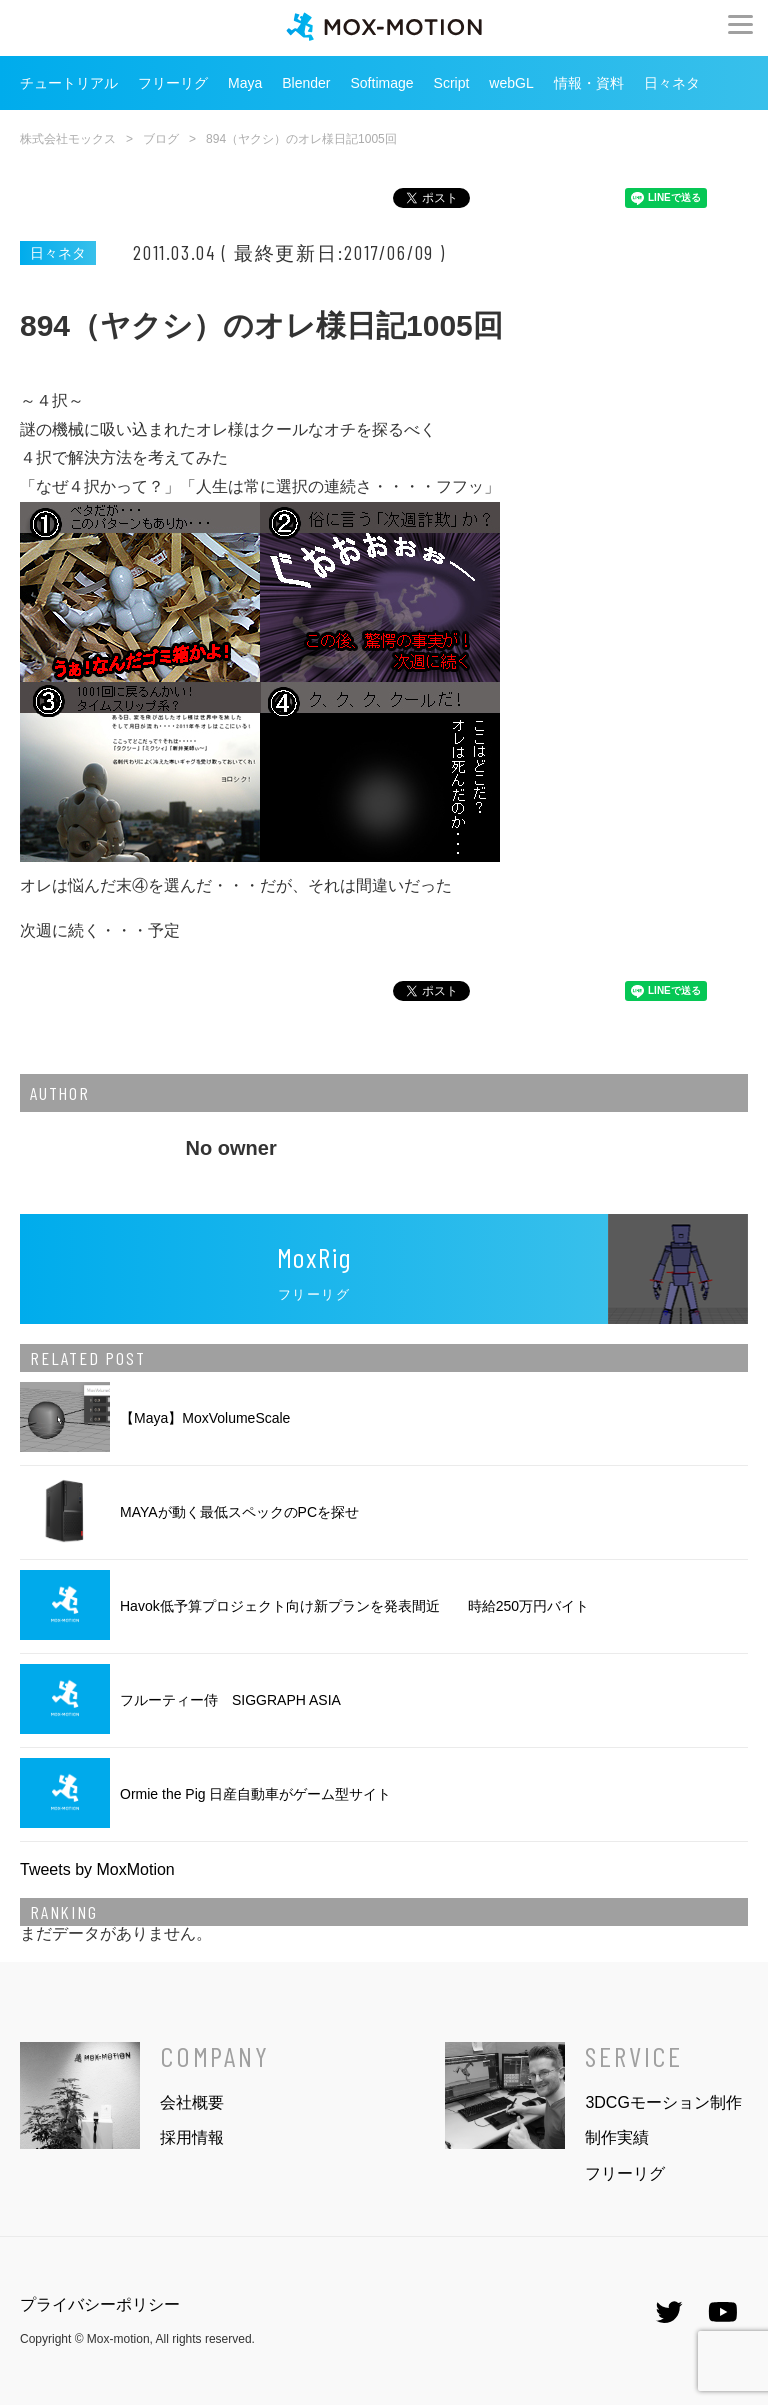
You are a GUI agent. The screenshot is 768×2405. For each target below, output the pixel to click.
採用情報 (192, 2137)
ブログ (161, 139)
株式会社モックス (68, 139)
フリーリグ (173, 83)
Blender (306, 83)
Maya (245, 83)
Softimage (382, 83)
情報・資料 (589, 83)
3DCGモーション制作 (663, 2102)
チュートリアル (69, 83)
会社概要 (192, 2102)
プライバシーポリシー (100, 2304)
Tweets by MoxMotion (97, 1869)
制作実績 (617, 2137)
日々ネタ (672, 83)
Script (452, 83)
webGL (511, 83)
